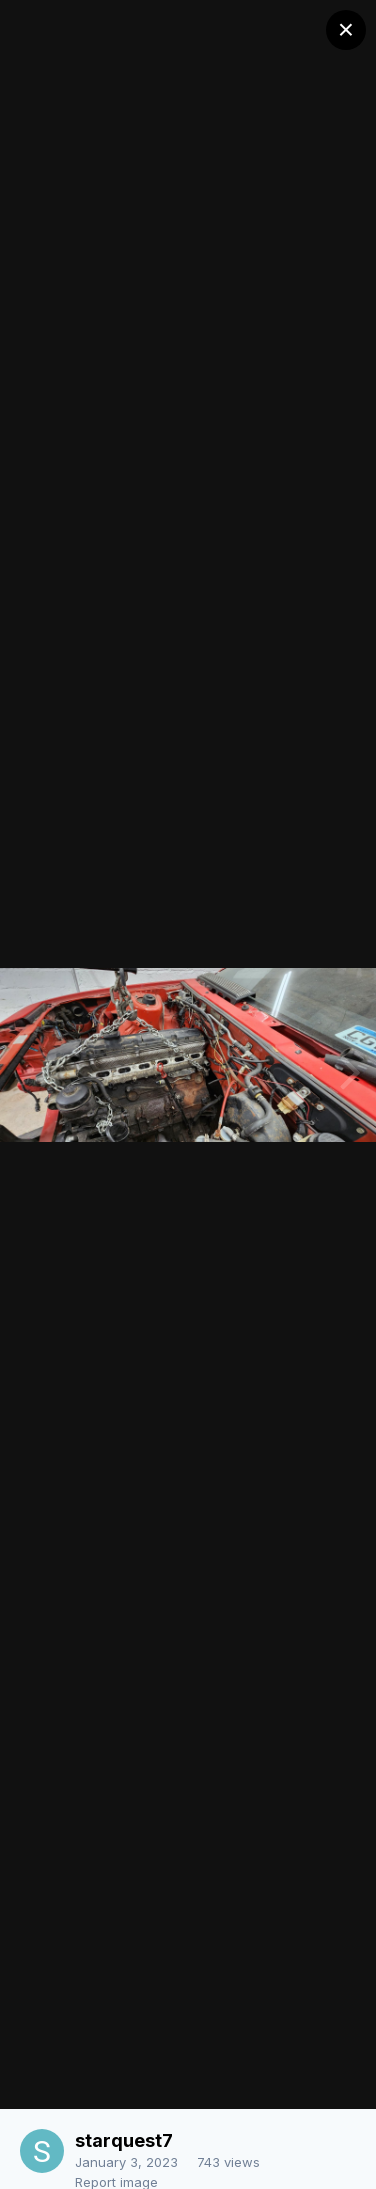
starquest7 (124, 2140)
